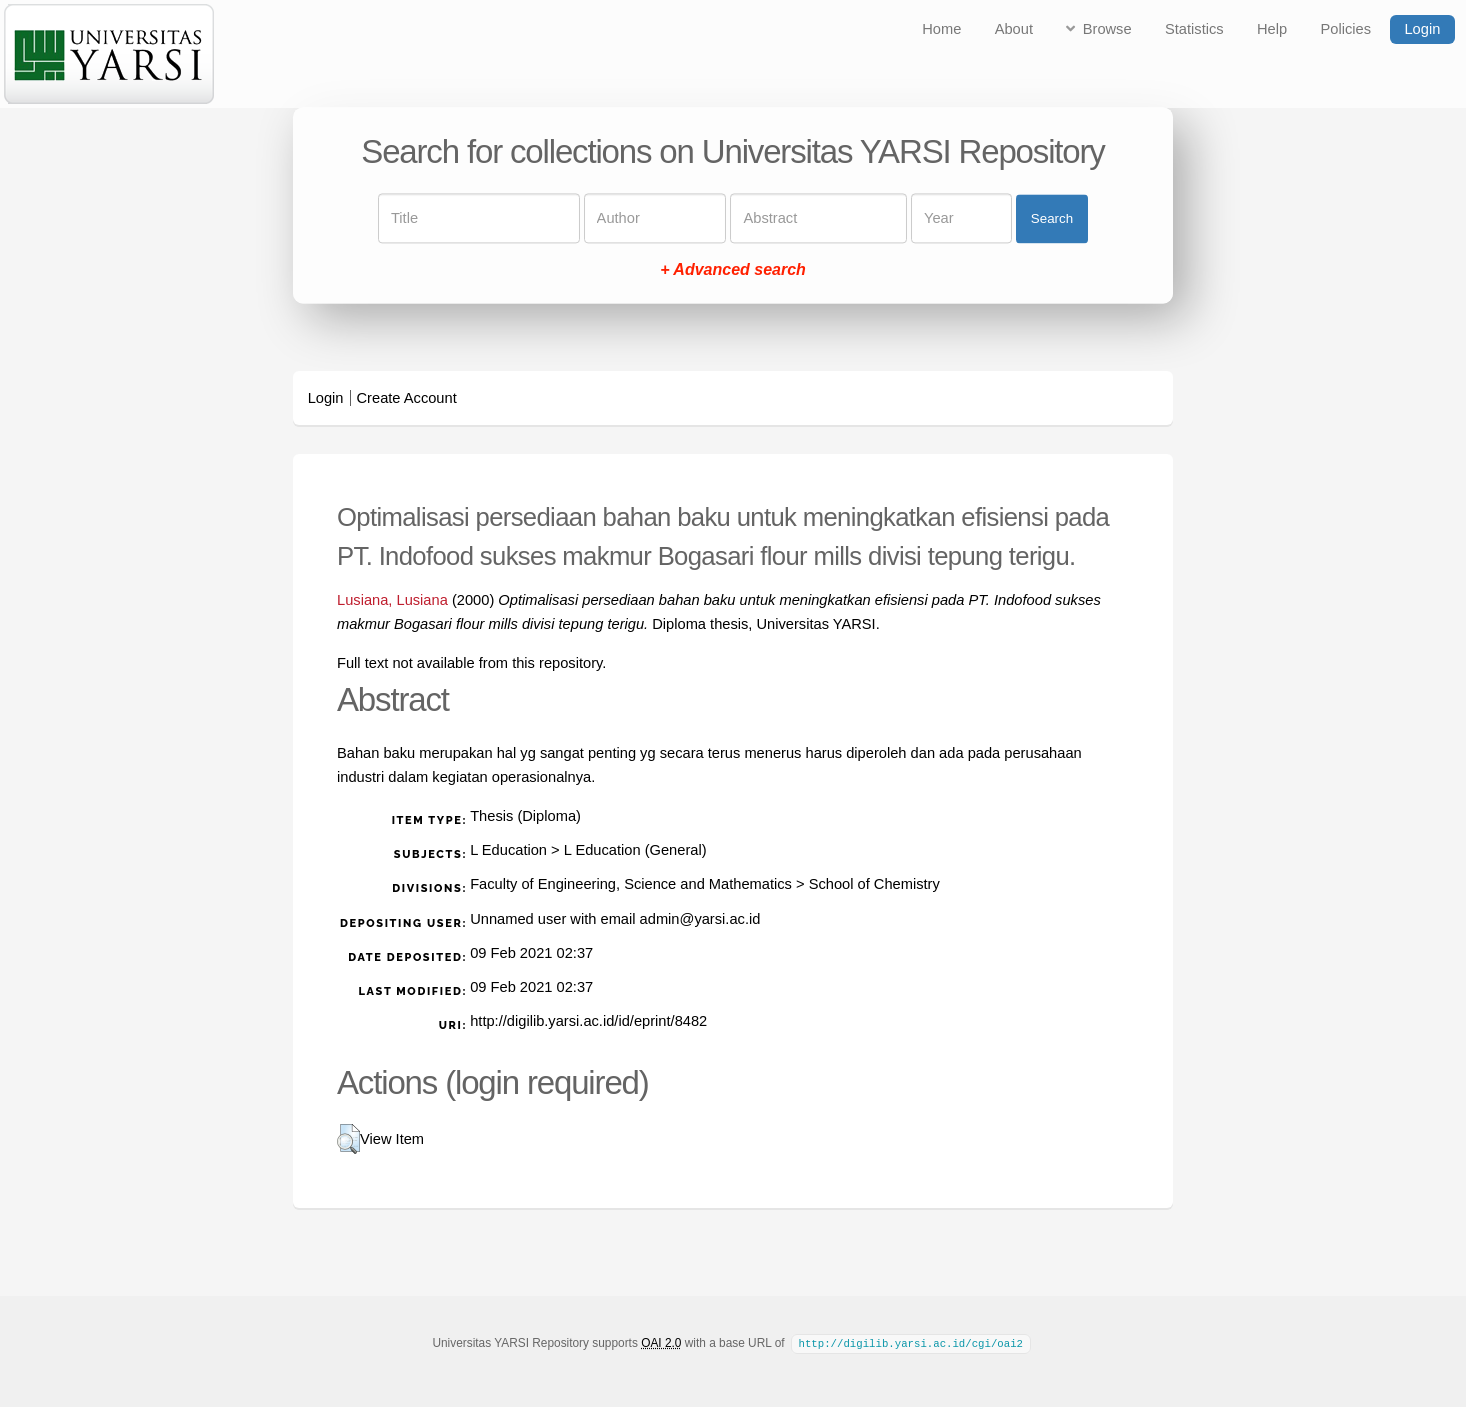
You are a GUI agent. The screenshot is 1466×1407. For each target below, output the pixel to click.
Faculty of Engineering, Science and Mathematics (631, 884)
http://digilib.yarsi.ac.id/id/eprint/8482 (588, 1021)
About (1014, 29)
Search (1052, 218)
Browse (1107, 29)
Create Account (407, 398)
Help (1272, 29)
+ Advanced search (733, 270)
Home (941, 29)
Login (1422, 29)
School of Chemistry (874, 884)
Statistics (1194, 29)
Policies (1346, 29)
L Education (508, 850)
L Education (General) (635, 850)
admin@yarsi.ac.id (700, 919)
